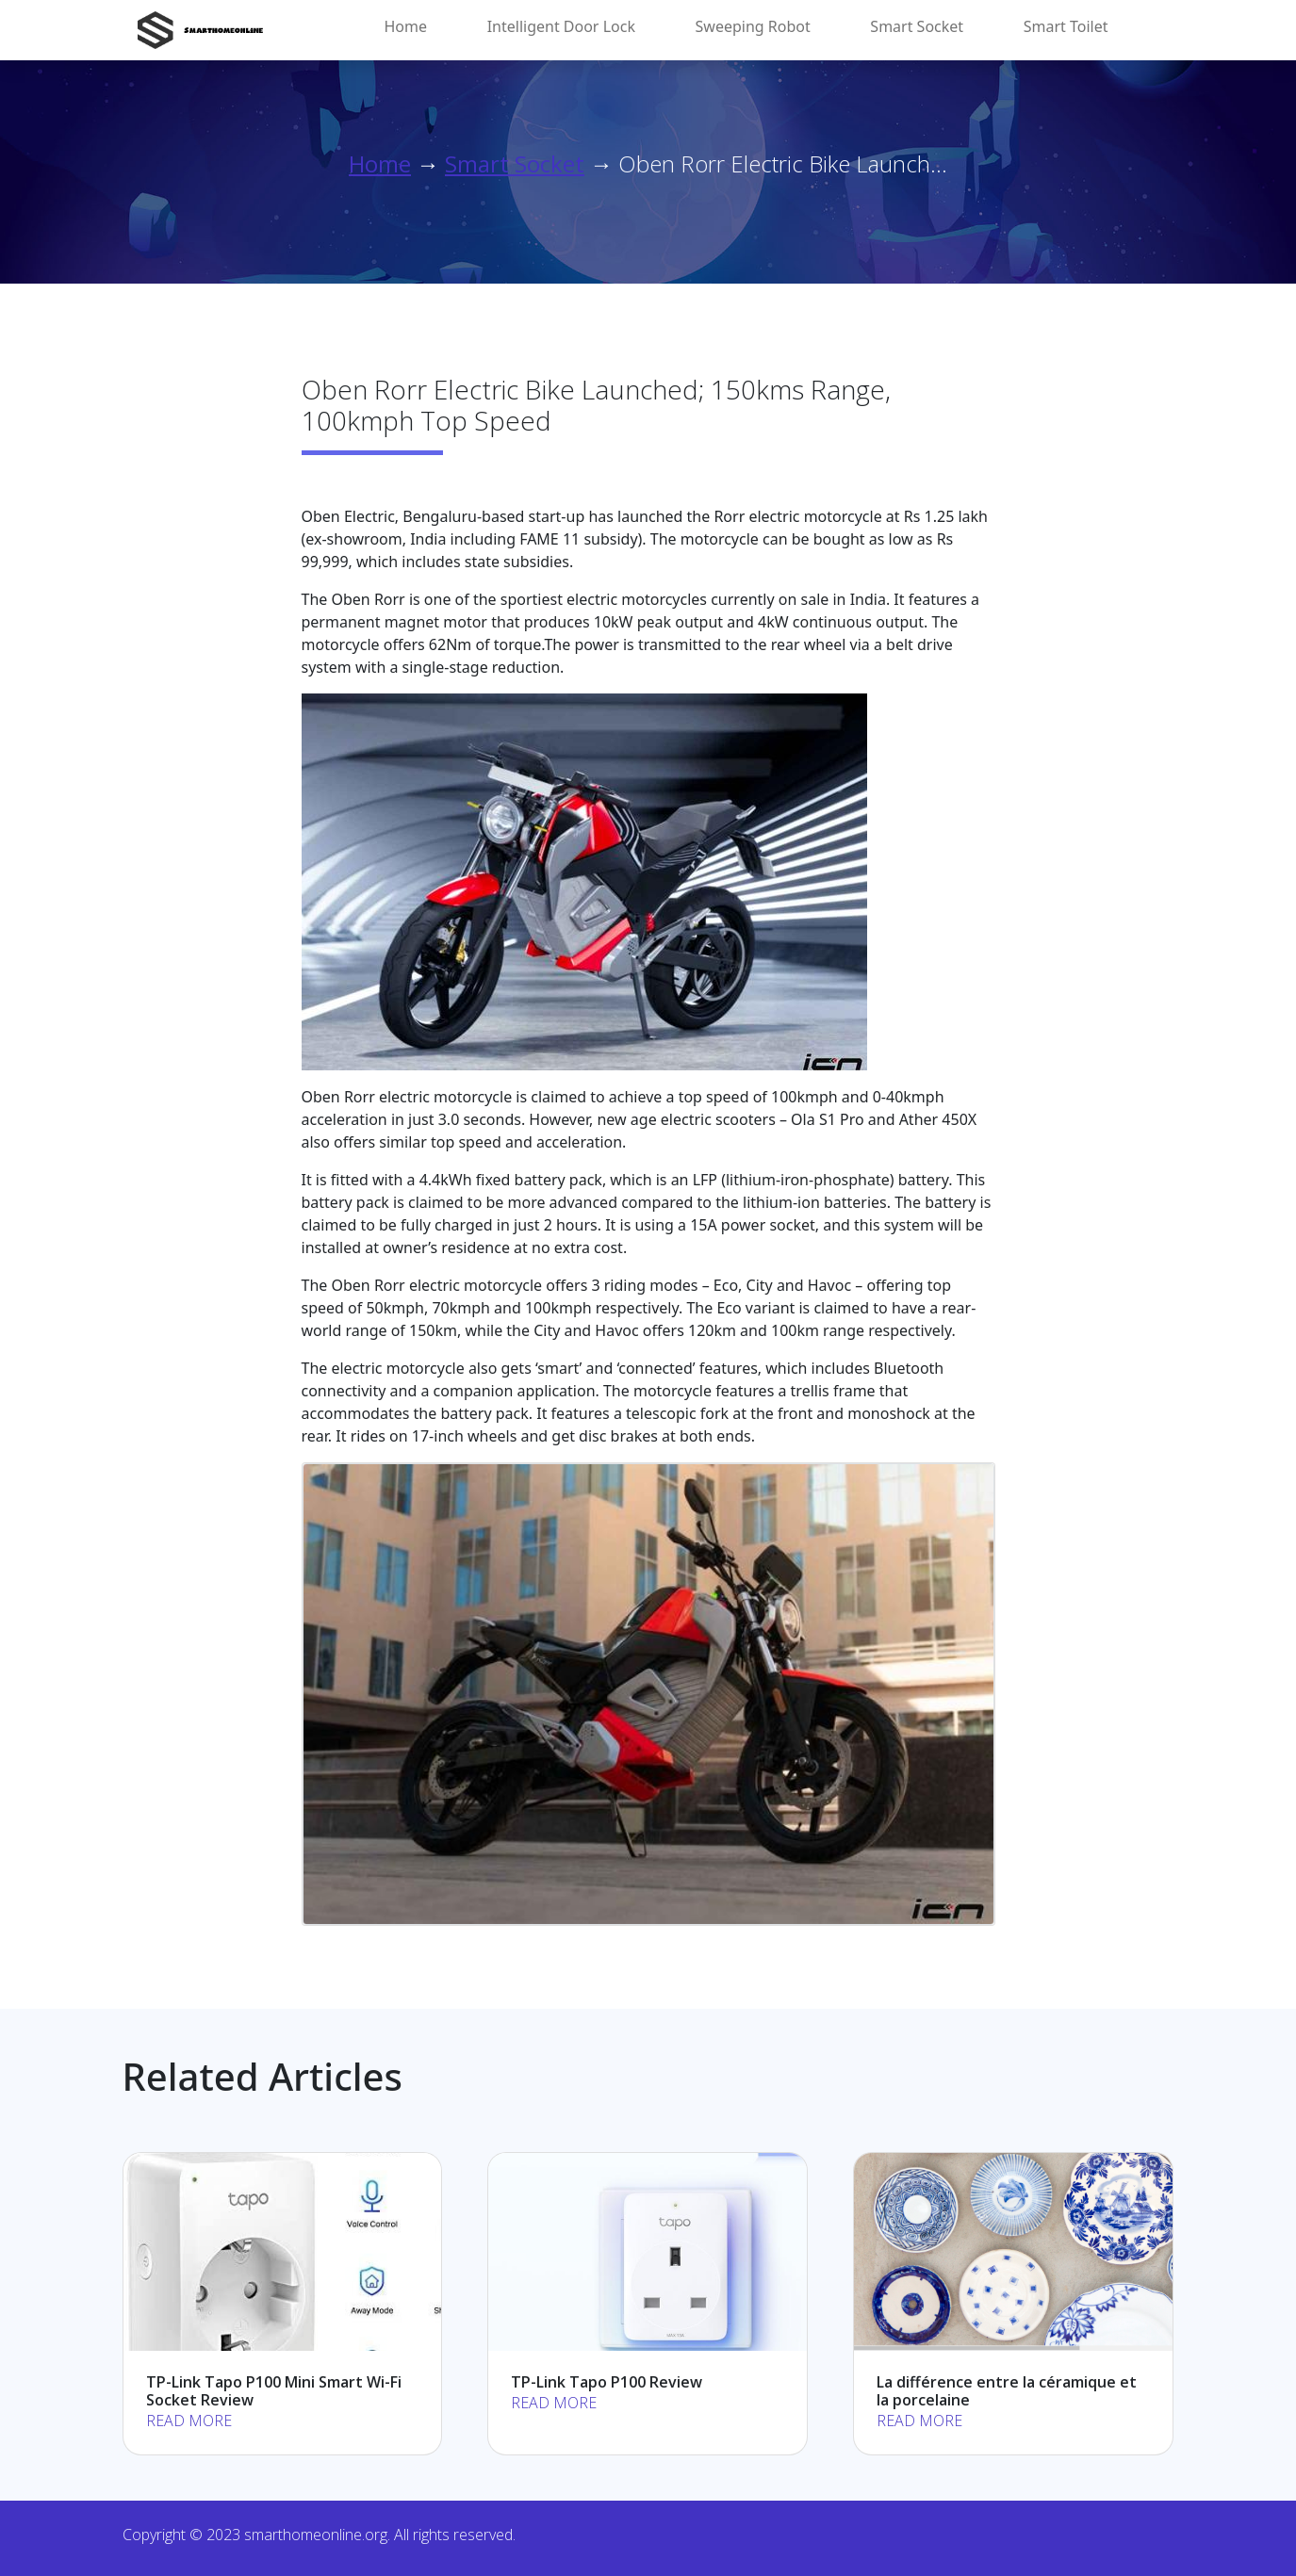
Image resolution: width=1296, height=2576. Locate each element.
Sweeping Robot (753, 26)
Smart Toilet (1066, 26)
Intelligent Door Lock (561, 26)
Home (406, 26)
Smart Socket (916, 26)
